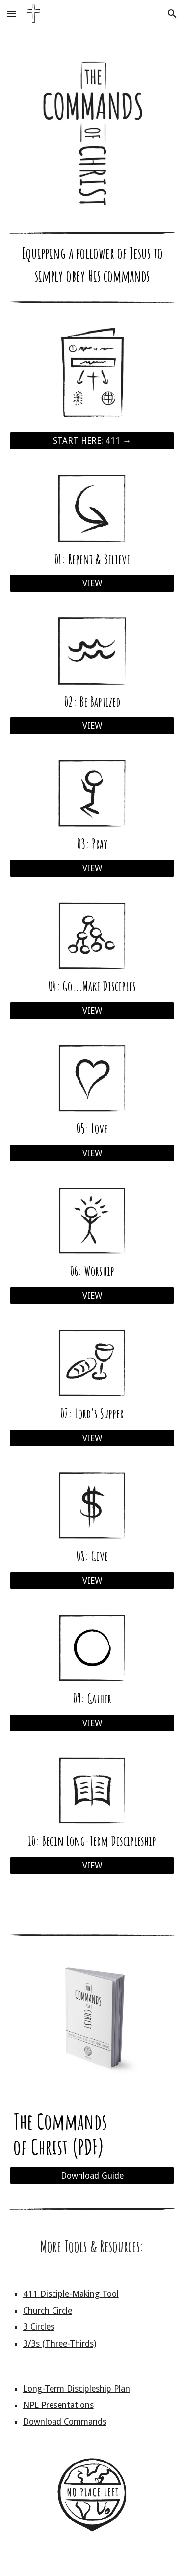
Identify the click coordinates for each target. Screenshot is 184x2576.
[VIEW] (92, 583)
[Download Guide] (92, 2176)
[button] (12, 13)
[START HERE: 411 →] (92, 441)
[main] (92, 267)
